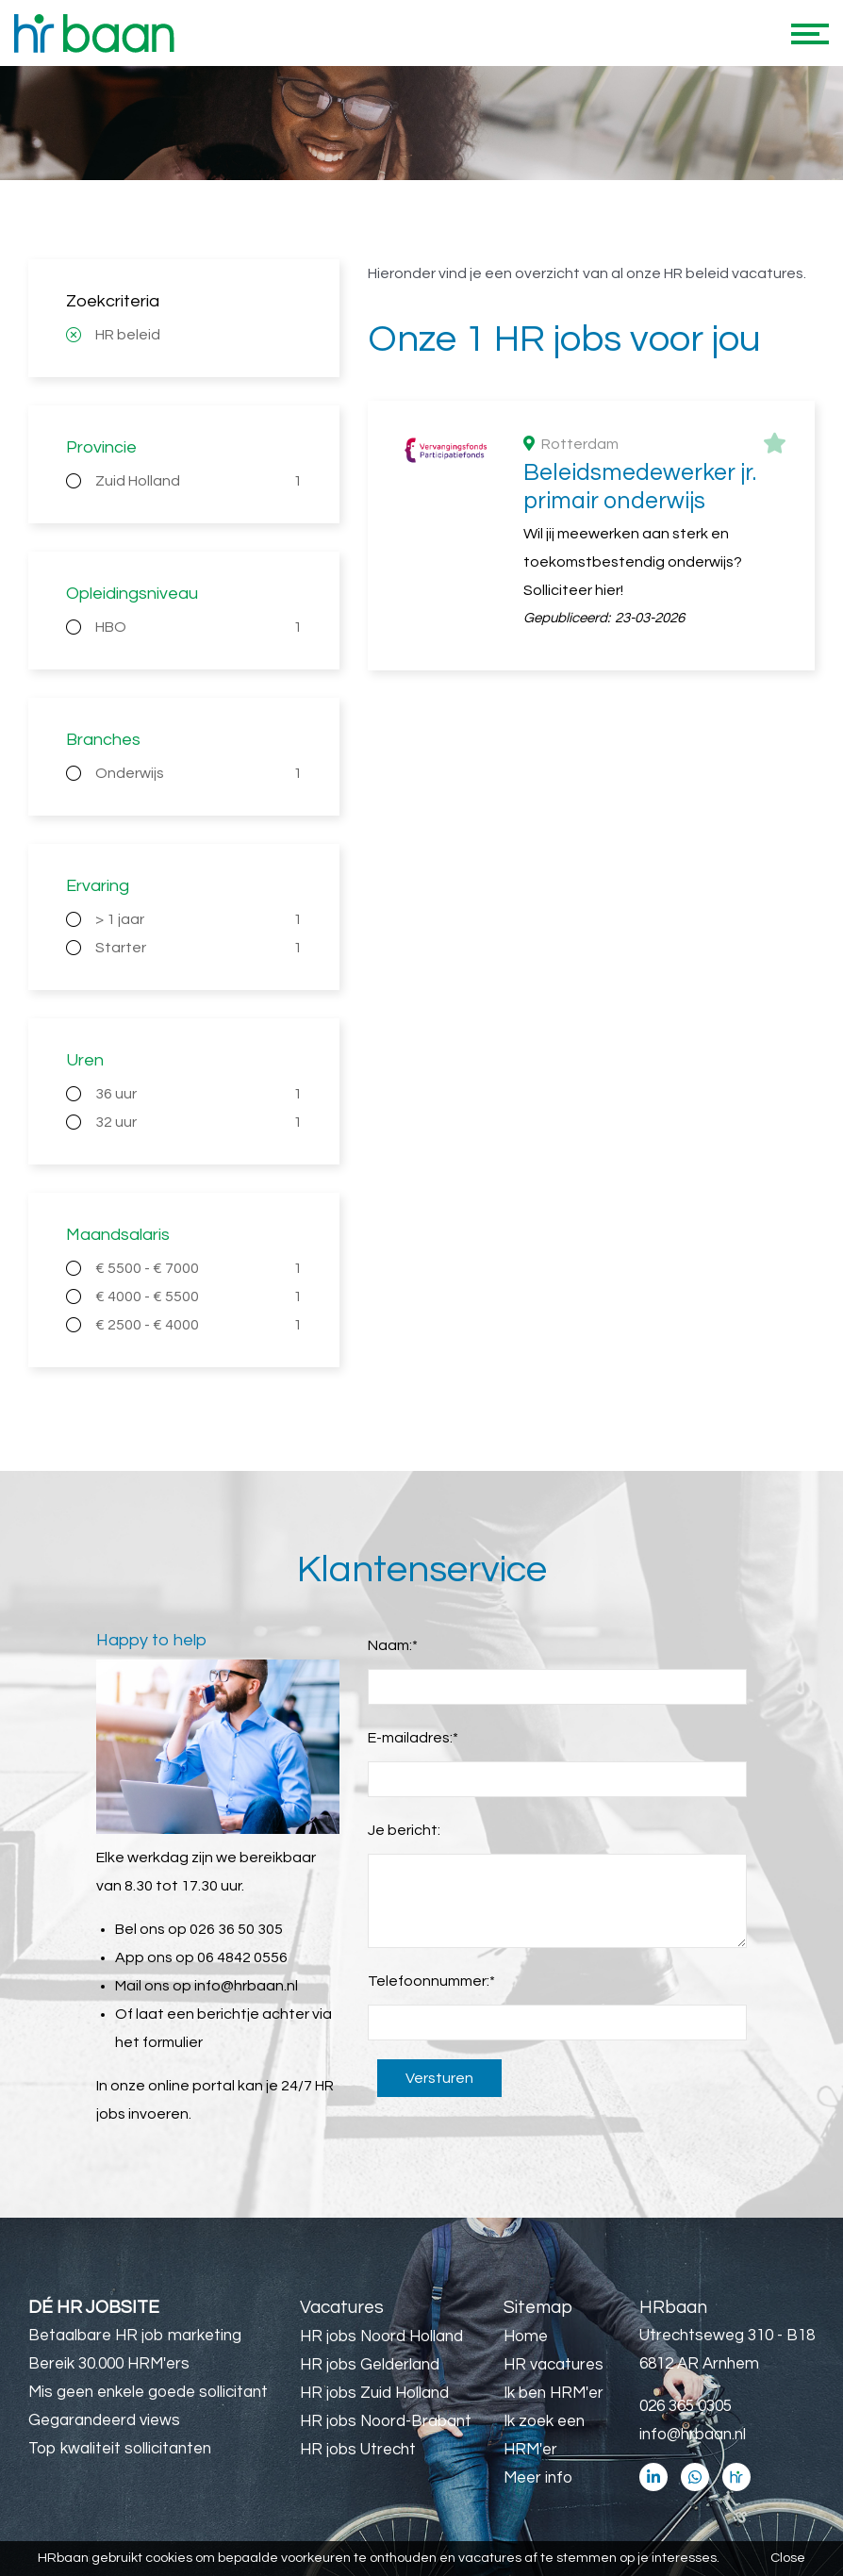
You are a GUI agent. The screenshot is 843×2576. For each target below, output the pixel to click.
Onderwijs (198, 773)
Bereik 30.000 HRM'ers (109, 2363)
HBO (198, 627)
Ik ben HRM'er (553, 2393)
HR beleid (127, 334)
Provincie (101, 447)
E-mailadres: (413, 1737)
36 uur (198, 1094)
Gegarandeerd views (104, 2420)
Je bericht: (404, 1830)
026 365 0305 (685, 2406)
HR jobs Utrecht (358, 2449)
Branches (103, 740)
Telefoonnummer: (431, 1981)
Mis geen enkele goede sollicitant (148, 2392)
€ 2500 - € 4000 (198, 1325)
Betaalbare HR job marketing (134, 2335)
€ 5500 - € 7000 (198, 1268)
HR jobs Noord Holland (381, 2336)
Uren (85, 1060)
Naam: (393, 1645)
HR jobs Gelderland (369, 2364)
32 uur (198, 1122)
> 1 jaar (198, 919)
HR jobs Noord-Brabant (385, 2421)
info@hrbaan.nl (246, 1985)
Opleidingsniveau (132, 594)
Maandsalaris (118, 1235)
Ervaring (97, 886)
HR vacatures (553, 2364)
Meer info (538, 2477)
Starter (198, 947)
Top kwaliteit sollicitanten (119, 2448)
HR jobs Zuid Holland (374, 2393)
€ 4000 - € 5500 (198, 1296)
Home (526, 2336)
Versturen (439, 2078)
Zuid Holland (198, 481)
